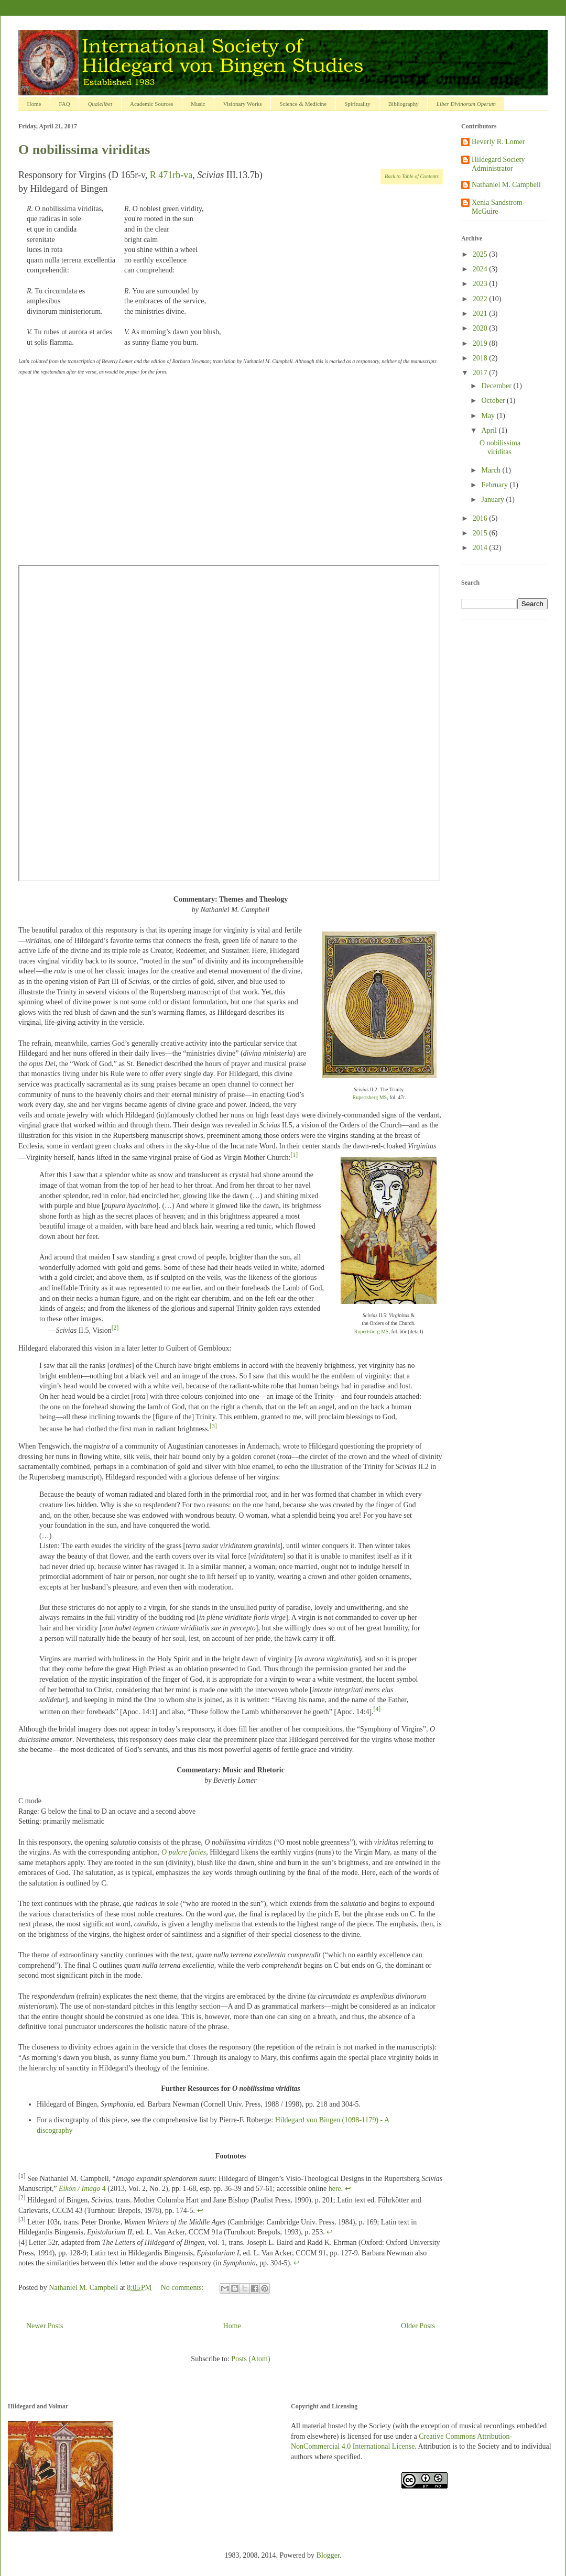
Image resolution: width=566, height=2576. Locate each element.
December (497, 386)
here (335, 2189)
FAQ (64, 104)
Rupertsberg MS (369, 1097)
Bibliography (403, 104)
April (489, 430)
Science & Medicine (302, 104)
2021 (481, 313)
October (494, 400)
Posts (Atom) (250, 2359)
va (187, 175)
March (491, 470)
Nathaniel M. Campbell (506, 185)
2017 (481, 373)
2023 (481, 284)
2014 (481, 548)
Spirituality (357, 104)
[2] (115, 1327)
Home (34, 104)
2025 (481, 254)
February (495, 485)
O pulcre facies (183, 1852)
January (493, 499)
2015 (481, 533)
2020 (481, 328)
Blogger (328, 2555)
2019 (481, 343)
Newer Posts (44, 2326)
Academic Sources (151, 104)
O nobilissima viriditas (84, 149)
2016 (481, 518)
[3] (213, 1426)
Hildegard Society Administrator (498, 164)
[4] (377, 1709)
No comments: (183, 2288)
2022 (481, 299)
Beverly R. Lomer (498, 142)
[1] (294, 1155)
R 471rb (165, 175)
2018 (481, 358)
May (488, 416)
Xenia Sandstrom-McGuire (498, 207)
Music (198, 104)
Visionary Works (242, 104)
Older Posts (418, 2326)
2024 (481, 269)
